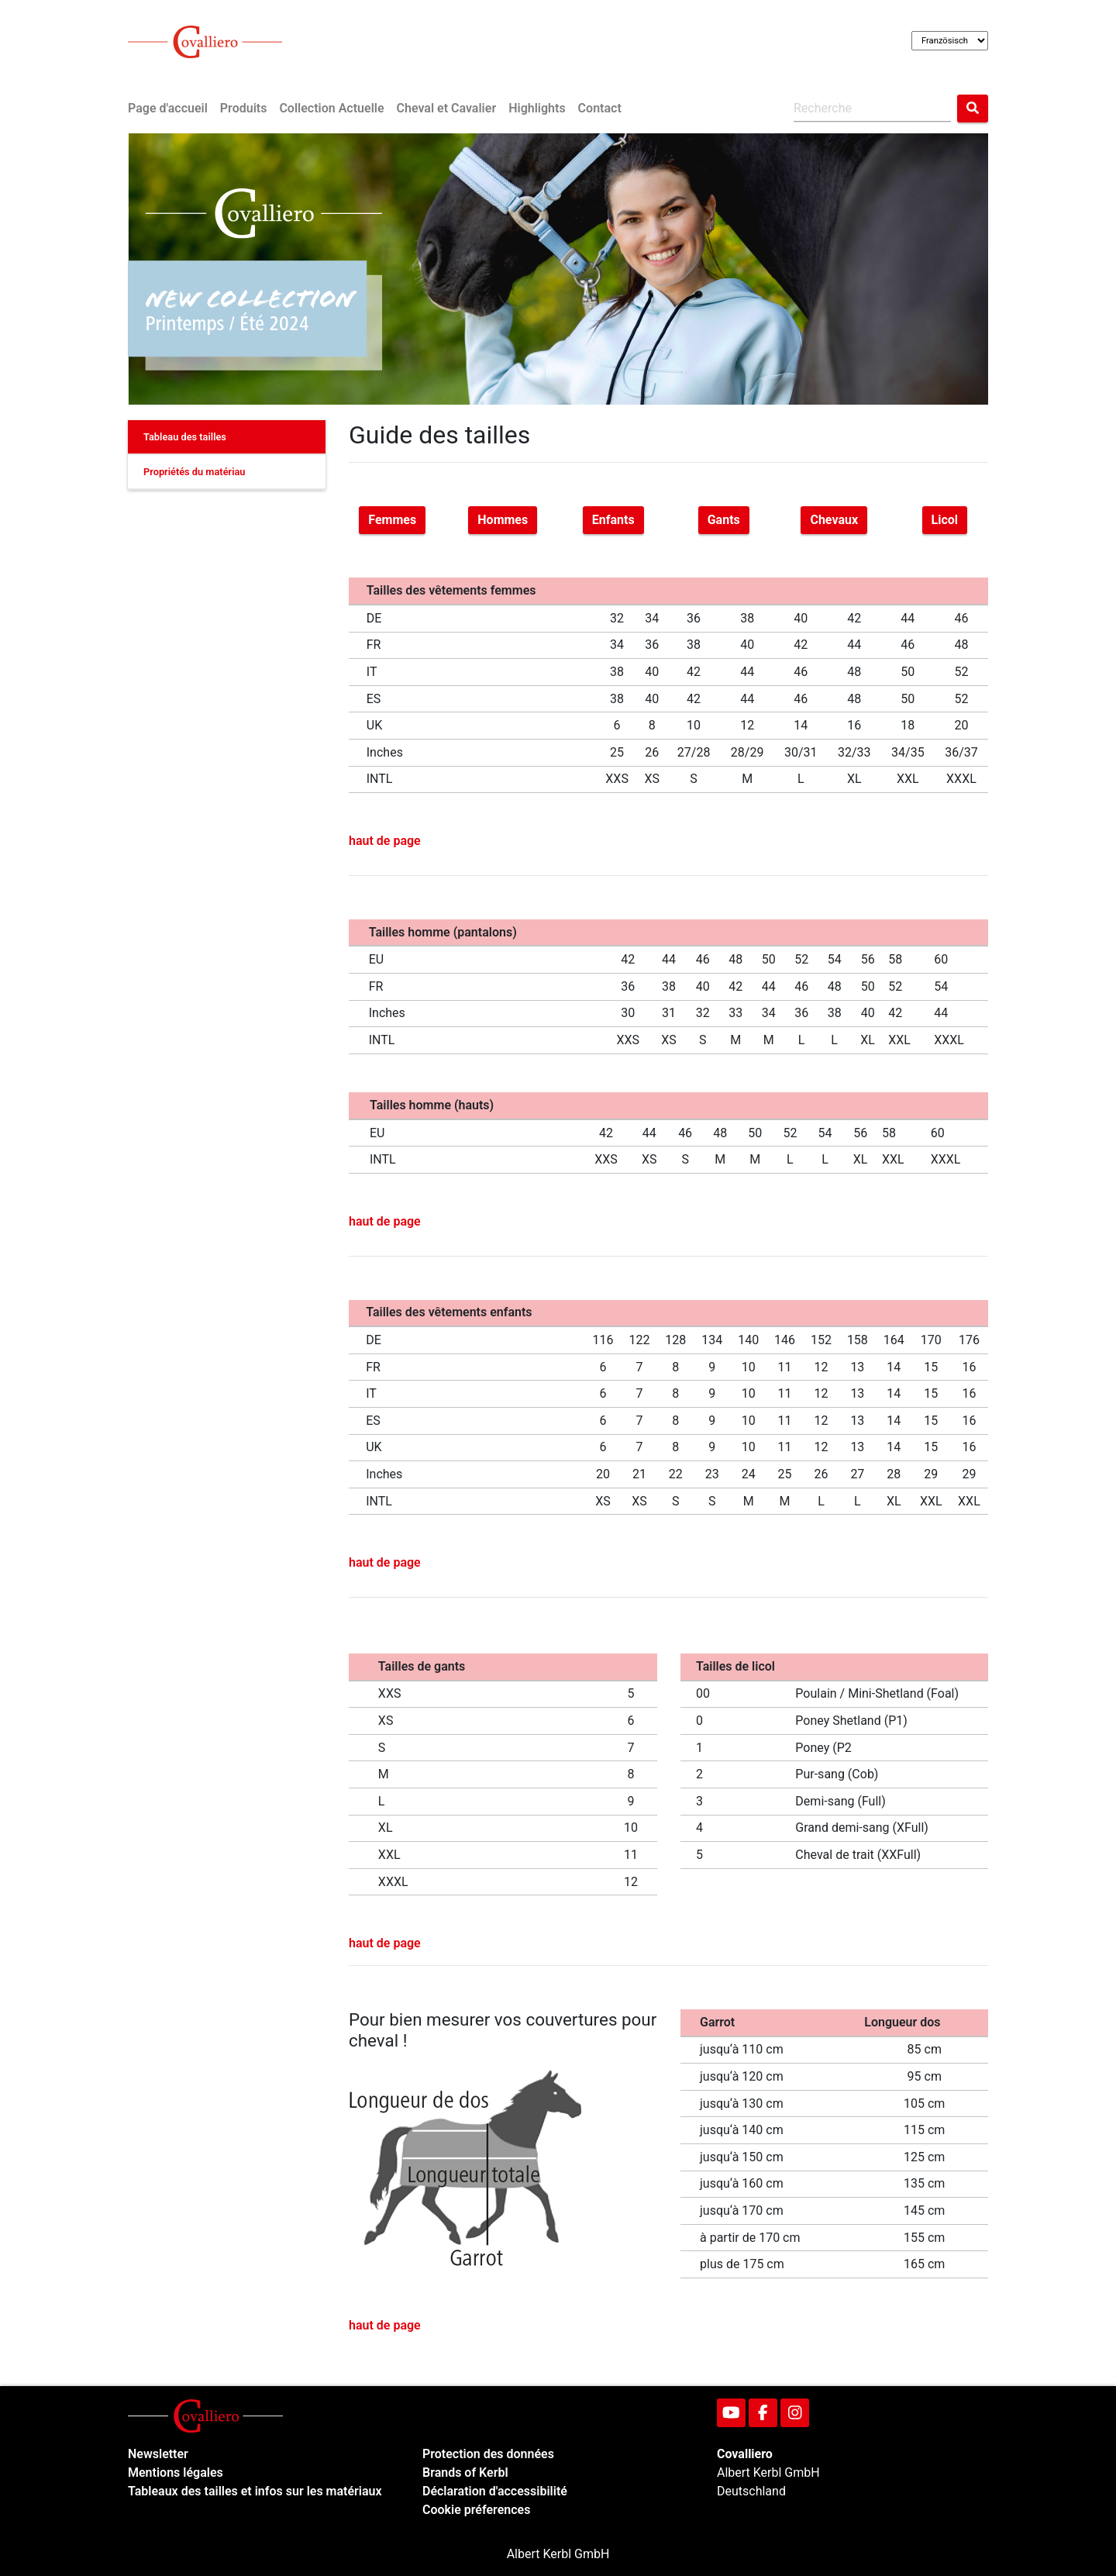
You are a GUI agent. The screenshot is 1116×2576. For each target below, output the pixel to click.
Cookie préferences (476, 2509)
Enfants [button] (613, 519)
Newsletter (158, 2454)
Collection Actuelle (331, 108)
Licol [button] (945, 519)
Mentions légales (175, 2472)
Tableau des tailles (184, 437)
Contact (600, 108)
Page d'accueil (168, 108)
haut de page (385, 840)
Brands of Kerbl (465, 2472)
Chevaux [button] (834, 519)
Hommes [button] (502, 519)
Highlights (536, 108)
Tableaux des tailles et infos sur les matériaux (255, 2491)
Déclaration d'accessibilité (494, 2491)
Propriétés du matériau (194, 472)
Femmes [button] (392, 519)
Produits (243, 108)
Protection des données (488, 2454)
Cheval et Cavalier (447, 108)
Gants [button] (724, 519)
